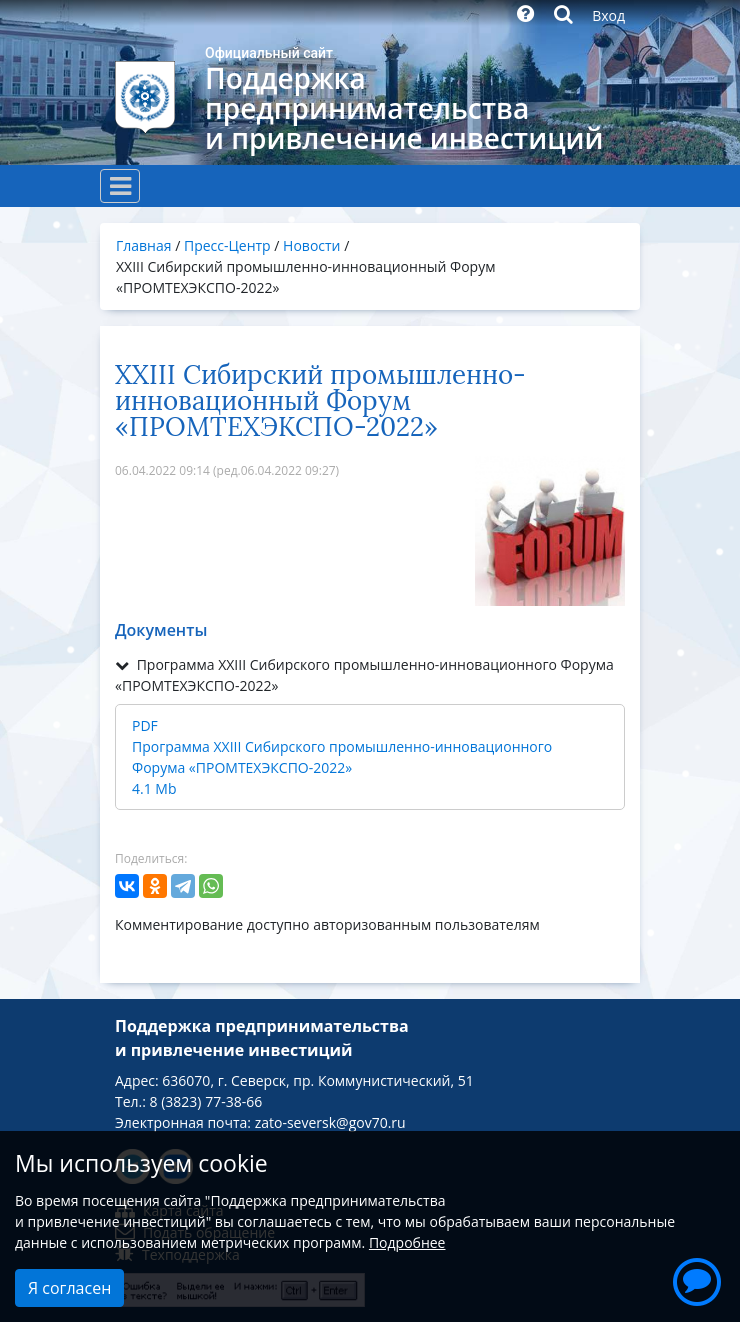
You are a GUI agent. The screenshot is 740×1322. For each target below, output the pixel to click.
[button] (697, 1279)
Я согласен (69, 1288)
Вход (608, 15)
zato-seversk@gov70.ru (330, 1122)
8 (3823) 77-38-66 (206, 1101)
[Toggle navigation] (120, 186)
